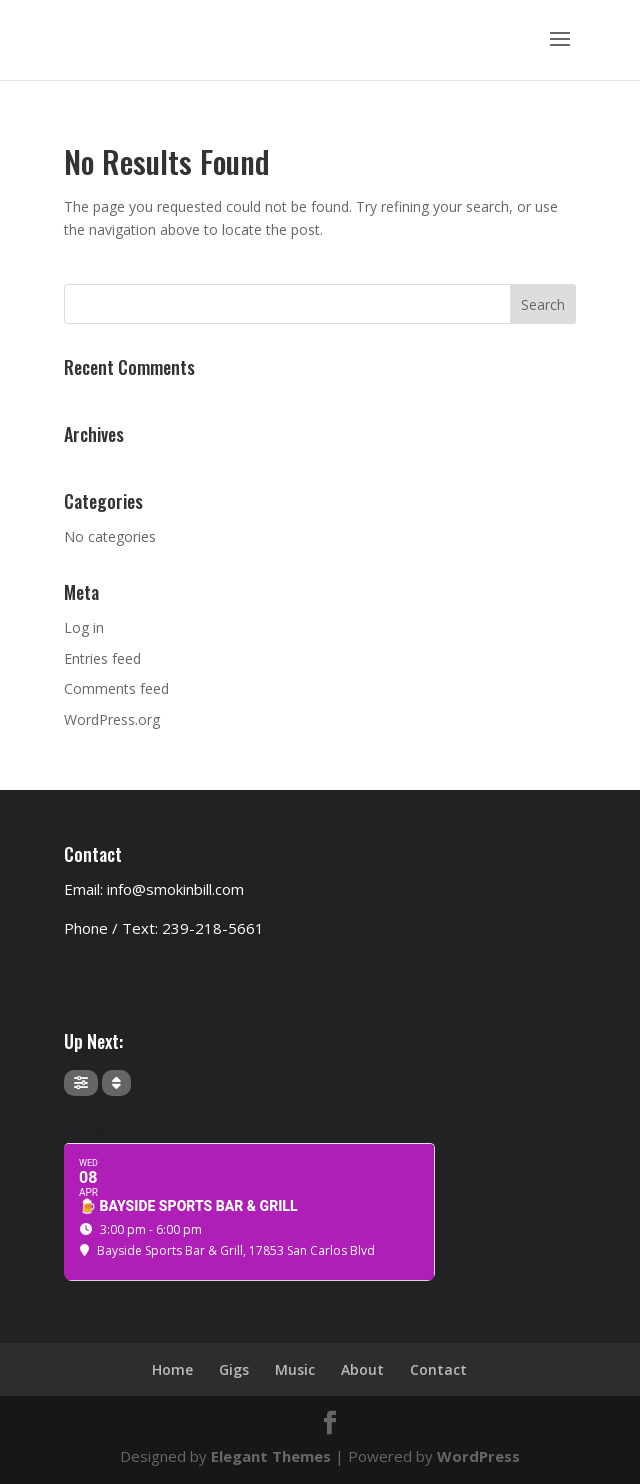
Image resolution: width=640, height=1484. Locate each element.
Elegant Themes (271, 1456)
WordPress (478, 1456)
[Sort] (116, 1083)
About (362, 1369)
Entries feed (102, 658)
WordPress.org (112, 719)
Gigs (234, 1369)
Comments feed (116, 688)
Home (172, 1369)
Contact (438, 1369)
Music (295, 1369)
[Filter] (81, 1083)
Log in (84, 627)
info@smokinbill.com (175, 889)
